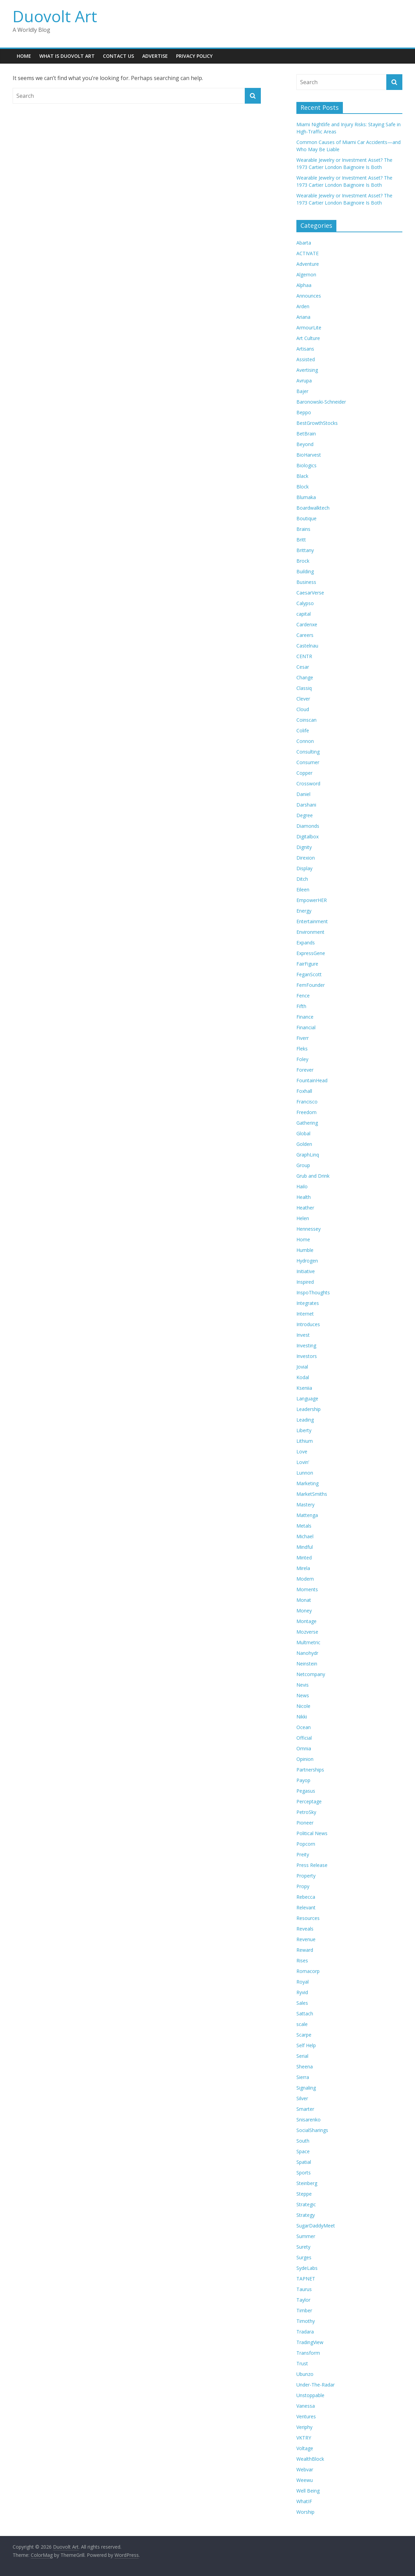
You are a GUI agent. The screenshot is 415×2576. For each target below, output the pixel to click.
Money (304, 1610)
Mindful (304, 1547)
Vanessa (305, 2406)
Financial (306, 1027)
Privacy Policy (194, 56)
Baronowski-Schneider (321, 401)
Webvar (304, 2469)
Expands (305, 942)
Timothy (305, 2321)
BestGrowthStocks (317, 423)
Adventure (307, 264)
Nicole (303, 1706)
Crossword (308, 783)
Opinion (304, 1759)
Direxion (305, 857)
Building (305, 571)
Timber (304, 2310)
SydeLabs (307, 2268)
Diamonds (307, 826)
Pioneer (304, 1822)
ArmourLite (308, 327)
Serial (302, 2056)
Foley (302, 1059)
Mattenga (307, 1515)
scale (302, 2024)
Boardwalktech (313, 508)
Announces (308, 295)
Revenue (306, 1939)
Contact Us (118, 56)
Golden (304, 1144)
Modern (305, 1578)
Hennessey (308, 1229)
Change (304, 677)
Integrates (307, 1303)
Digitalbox (307, 836)
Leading (305, 1419)
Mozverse (307, 1632)
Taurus (304, 2289)
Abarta (303, 242)
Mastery (305, 1504)
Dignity (304, 847)
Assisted (305, 359)
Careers (304, 635)
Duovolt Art (55, 16)
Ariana (303, 317)
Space (303, 2151)
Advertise (155, 56)
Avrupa (304, 380)
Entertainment (312, 921)
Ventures (306, 2416)
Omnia (303, 1748)
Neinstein (306, 1663)
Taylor (303, 2300)
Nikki (301, 1716)
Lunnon (304, 1472)
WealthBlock (310, 2459)
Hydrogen (307, 1260)
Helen (302, 1218)
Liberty (303, 1430)
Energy (303, 910)
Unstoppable (310, 2395)
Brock (302, 561)
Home (24, 56)
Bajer (302, 391)
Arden (302, 306)
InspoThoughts (313, 1292)
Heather (305, 1207)
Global (303, 1133)
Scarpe (303, 2034)
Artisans (305, 348)
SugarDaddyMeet (315, 2225)
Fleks (302, 1048)
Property (306, 1875)
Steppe (304, 2194)
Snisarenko (308, 2119)
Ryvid (302, 1992)
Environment (310, 932)
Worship (305, 2512)
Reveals (304, 1928)
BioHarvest (308, 455)
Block (302, 486)
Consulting (308, 751)
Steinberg (306, 2183)
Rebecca (305, 1897)
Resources (308, 1918)
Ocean (303, 1727)
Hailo (302, 1186)
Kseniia (304, 1388)
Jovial (302, 1366)
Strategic (306, 2204)
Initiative (305, 1271)
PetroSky (306, 1812)
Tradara (305, 2331)
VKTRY (303, 2437)
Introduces (308, 1324)
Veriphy (304, 2427)
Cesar (302, 667)
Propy (302, 1886)
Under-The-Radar (315, 2384)
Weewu (304, 2480)
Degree (304, 815)
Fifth (301, 1006)
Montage (306, 1621)
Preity (302, 1854)
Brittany (305, 550)
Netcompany (310, 1674)
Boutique (306, 518)
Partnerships (310, 1769)
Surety (303, 2247)
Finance (304, 1017)
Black (302, 476)
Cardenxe (306, 624)
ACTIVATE (307, 253)
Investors (306, 1356)
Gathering (307, 1123)
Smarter (305, 2109)
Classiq (304, 688)
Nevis (302, 1685)
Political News (311, 1833)
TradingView (309, 2342)
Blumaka (306, 497)
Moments (307, 1589)
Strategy (305, 2215)
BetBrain (306, 433)
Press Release (311, 1865)
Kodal (302, 1377)
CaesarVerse (310, 592)
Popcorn (305, 1844)
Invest (303, 1335)
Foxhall (304, 1091)
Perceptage (309, 1801)
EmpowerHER (311, 900)
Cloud (302, 709)
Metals (303, 1525)
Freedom (306, 1112)
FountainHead (311, 1080)
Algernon (306, 274)
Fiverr (302, 1038)
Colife (302, 730)
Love (301, 1451)
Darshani (306, 804)
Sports (303, 2172)
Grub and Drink (313, 1176)
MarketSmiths (311, 1494)
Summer (305, 2236)
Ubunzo (304, 2374)
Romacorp (308, 1971)
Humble (304, 1250)
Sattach (304, 2013)
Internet (305, 1313)
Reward (304, 1950)
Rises (302, 1960)
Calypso (305, 603)
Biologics (306, 465)
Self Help (306, 2045)
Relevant (306, 1907)
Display (304, 868)
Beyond (304, 444)
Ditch (302, 879)
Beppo (303, 412)
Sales (302, 2003)
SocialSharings (312, 2130)
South (302, 2140)
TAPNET (305, 2278)
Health (303, 1197)
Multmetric (308, 1642)
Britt (301, 539)
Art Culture (308, 338)
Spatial (303, 2162)
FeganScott (309, 974)
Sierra (302, 2077)
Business (306, 582)
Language (307, 1398)
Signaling (306, 2087)
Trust (302, 2363)
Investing (306, 1345)
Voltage (304, 2448)
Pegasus (305, 1791)
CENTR (304, 656)
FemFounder (310, 985)
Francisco (307, 1101)
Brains (303, 529)
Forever (304, 1070)
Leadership (308, 1409)
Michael (304, 1536)
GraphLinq (307, 1154)
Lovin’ (302, 1462)
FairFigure (307, 963)
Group (303, 1165)
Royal (302, 1981)
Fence (303, 995)
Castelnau (307, 645)
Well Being (308, 2490)
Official (304, 1738)
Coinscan (306, 720)
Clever (303, 698)
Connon (305, 741)
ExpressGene (310, 953)
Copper (304, 773)
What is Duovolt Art (67, 56)
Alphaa (303, 285)
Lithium (304, 1441)
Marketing (307, 1483)
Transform (308, 2353)
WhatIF (304, 2501)
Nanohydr (307, 1653)
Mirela (303, 1568)
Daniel (303, 794)
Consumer (307, 762)
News (302, 1695)
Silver (302, 2098)
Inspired (305, 1282)
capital (303, 614)
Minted (304, 1557)
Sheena (304, 2066)
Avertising (307, 370)
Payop (303, 1780)
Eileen (302, 889)
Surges (303, 2257)
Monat (303, 1600)
